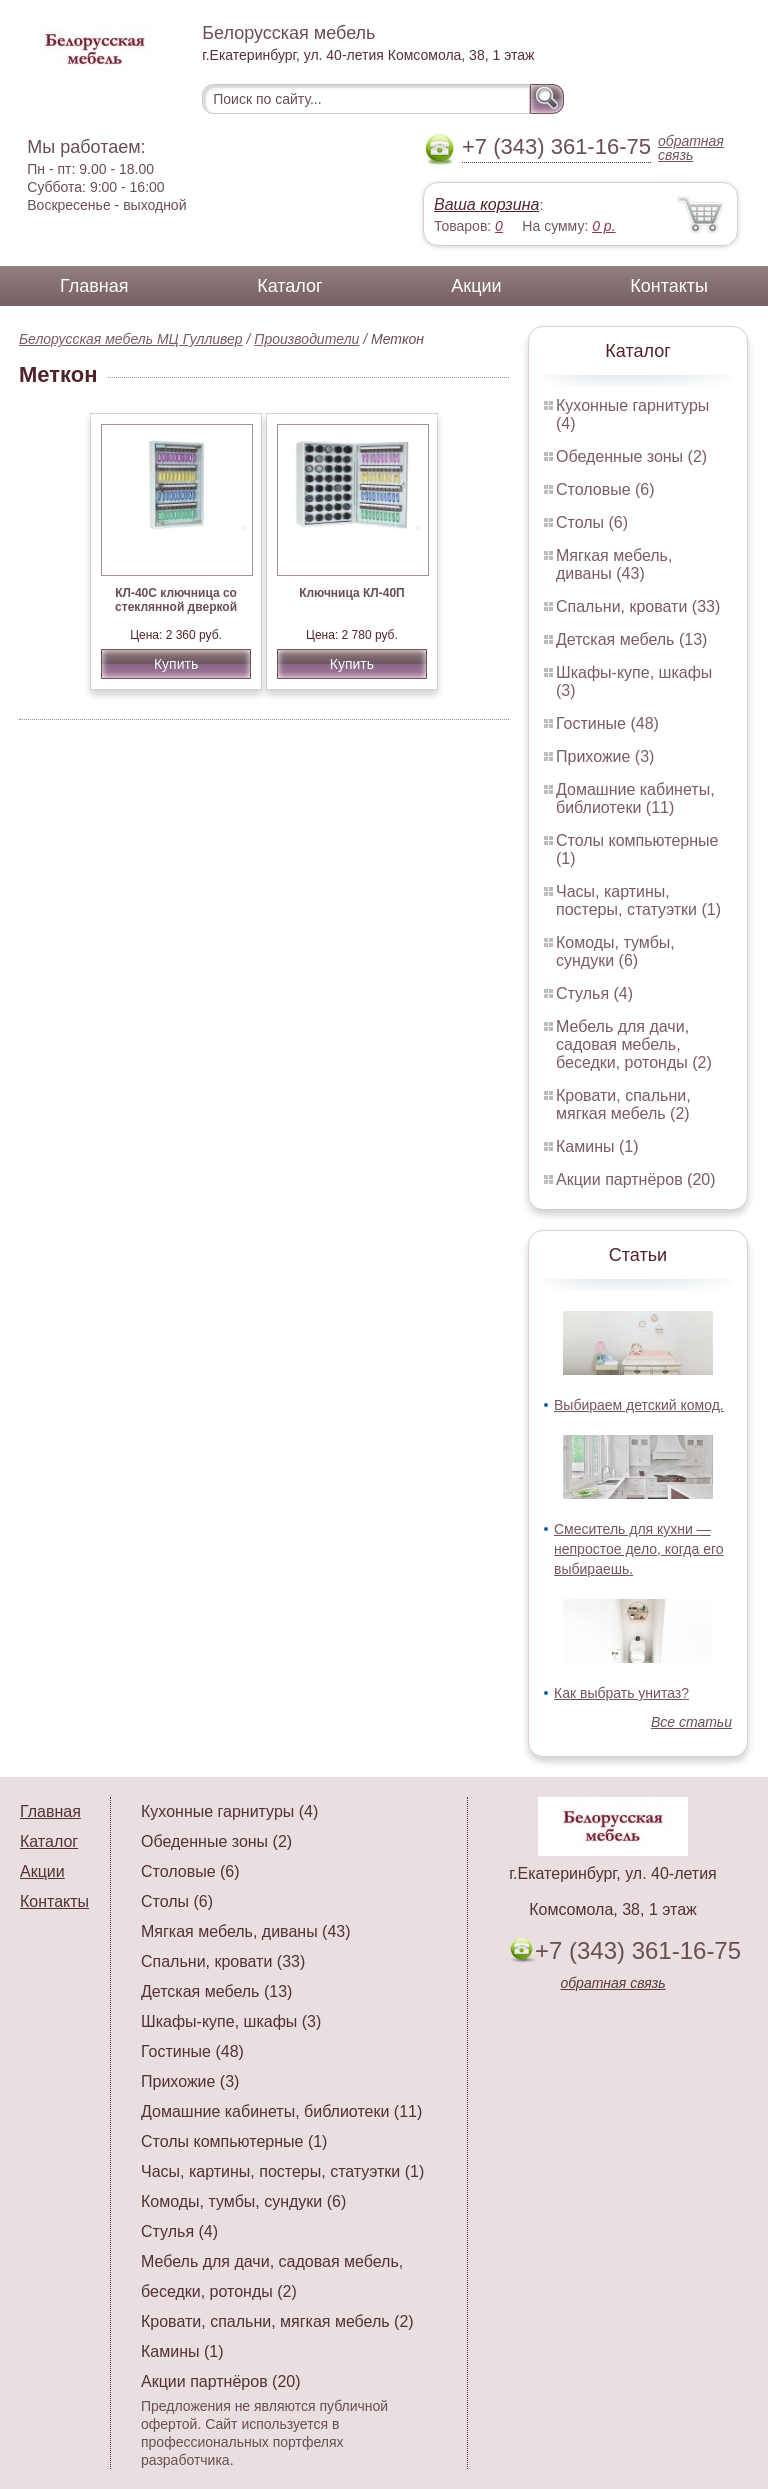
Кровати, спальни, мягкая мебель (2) (623, 1104)
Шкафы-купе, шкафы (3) (231, 2021)
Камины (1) (597, 1146)
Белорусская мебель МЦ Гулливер (131, 339)
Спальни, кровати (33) (638, 606)
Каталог (289, 286)
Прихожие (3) (605, 756)
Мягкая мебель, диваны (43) (614, 564)
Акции (476, 286)
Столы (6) (592, 522)
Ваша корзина (486, 204)
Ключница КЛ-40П (352, 593)
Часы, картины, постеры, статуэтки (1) (638, 900)
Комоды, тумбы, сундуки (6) (615, 951)
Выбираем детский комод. (639, 1405)
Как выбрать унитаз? (621, 1693)
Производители (306, 339)
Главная (94, 286)
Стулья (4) (594, 993)
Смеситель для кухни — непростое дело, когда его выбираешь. (639, 1549)
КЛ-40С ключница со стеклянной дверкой (176, 600)
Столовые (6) (605, 489)
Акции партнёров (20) (636, 1179)
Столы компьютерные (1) (234, 2141)
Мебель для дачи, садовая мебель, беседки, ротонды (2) (634, 1044)
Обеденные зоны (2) (631, 456)
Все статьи (691, 1722)
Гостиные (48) (607, 723)
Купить (176, 664)
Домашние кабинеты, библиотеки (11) (635, 798)
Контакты (669, 286)
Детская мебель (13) (631, 639)
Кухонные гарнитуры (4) (229, 1811)
